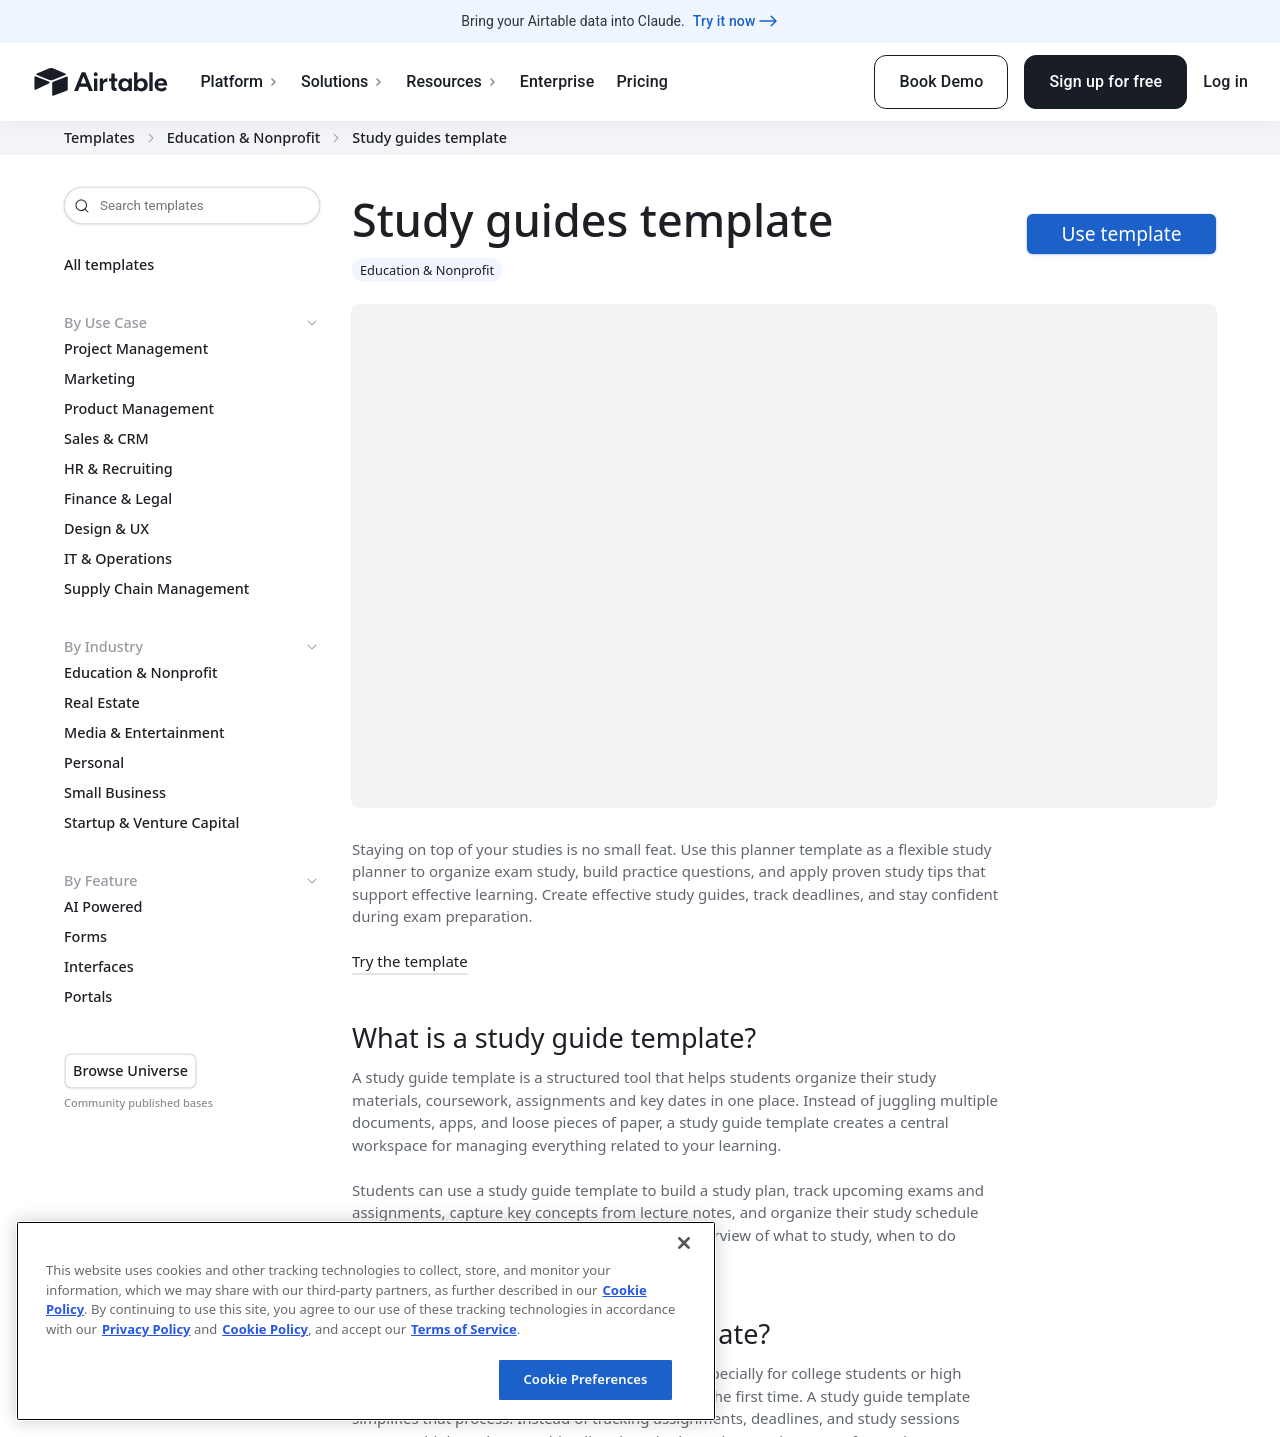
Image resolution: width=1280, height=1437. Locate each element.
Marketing (99, 379)
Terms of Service (464, 1329)
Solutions (342, 81)
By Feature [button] (192, 881)
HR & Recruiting (118, 469)
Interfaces (99, 967)
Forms (85, 937)
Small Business (115, 793)
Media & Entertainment (144, 733)
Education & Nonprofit (244, 138)
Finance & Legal (118, 499)
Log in (1225, 81)
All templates (109, 265)
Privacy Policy (146, 1329)
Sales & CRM (106, 439)
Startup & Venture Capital (151, 823)
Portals (88, 997)
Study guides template (429, 138)
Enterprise (557, 81)
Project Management (136, 349)
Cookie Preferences (585, 1379)
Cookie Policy (265, 1329)
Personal (94, 763)
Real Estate (102, 703)
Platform (239, 81)
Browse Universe (130, 1070)
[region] (366, 1321)
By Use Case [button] (192, 323)
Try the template (410, 961)
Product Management (139, 409)
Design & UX (106, 529)
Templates (99, 138)
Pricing (641, 81)
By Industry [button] (192, 647)
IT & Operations (118, 559)
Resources (452, 81)
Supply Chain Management (156, 589)
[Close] (684, 1243)
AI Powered (103, 907)
